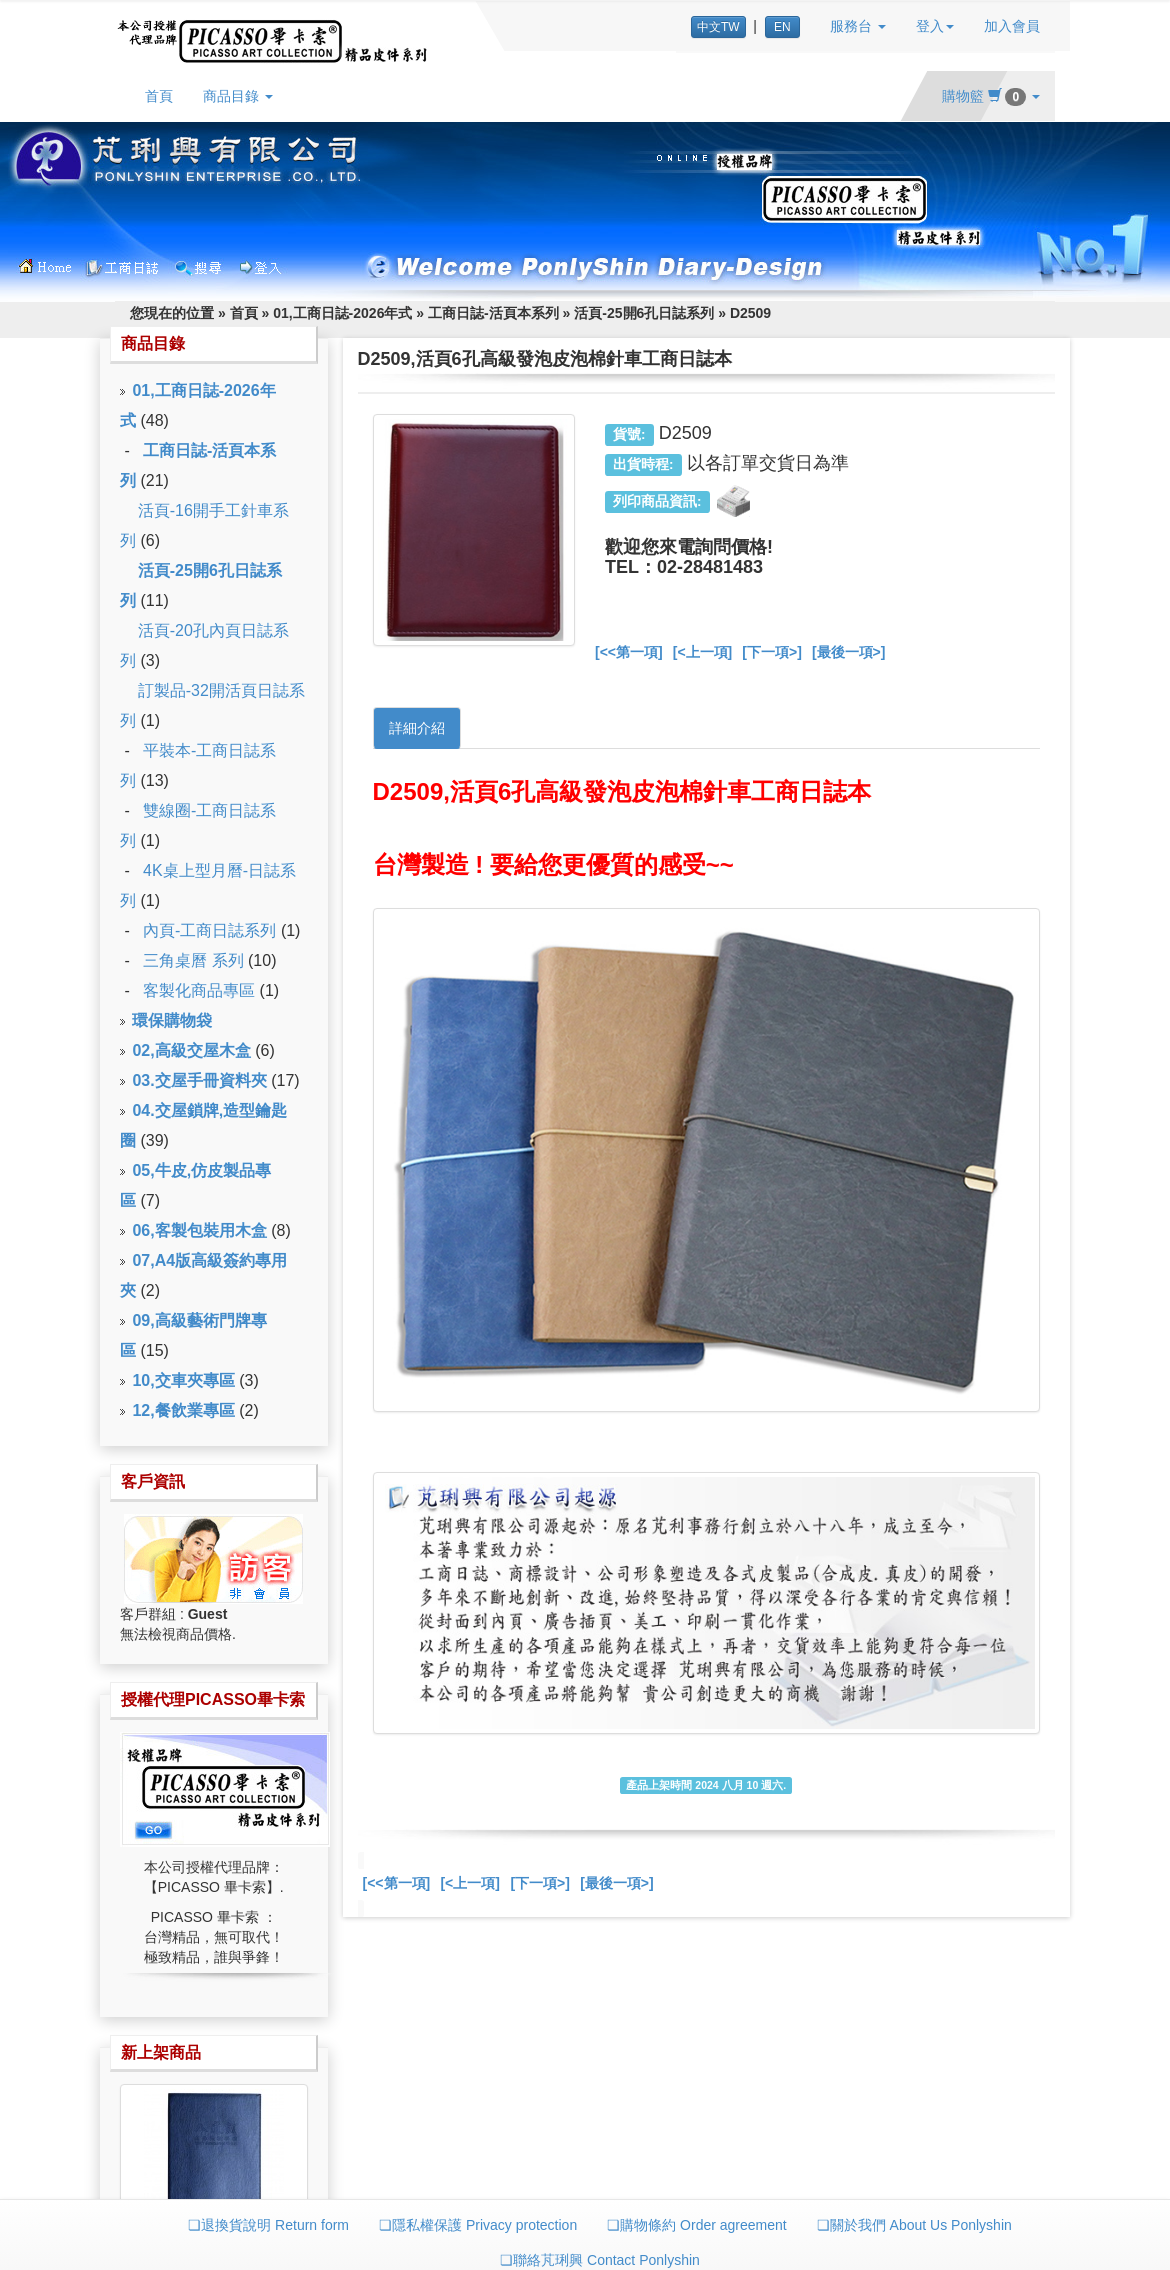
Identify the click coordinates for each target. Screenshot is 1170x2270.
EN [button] (782, 27)
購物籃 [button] (991, 96)
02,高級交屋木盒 (191, 1050)
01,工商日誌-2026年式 (342, 313)
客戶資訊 (153, 1481)
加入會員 (1012, 26)
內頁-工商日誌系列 (209, 930)
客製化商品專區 (199, 990)
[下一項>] (772, 652)
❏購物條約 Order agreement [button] (697, 2225)
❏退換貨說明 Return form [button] (268, 2225)
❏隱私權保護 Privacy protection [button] (478, 2225)
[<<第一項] (629, 652)
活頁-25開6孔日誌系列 (644, 313)
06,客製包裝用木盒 (199, 1230)
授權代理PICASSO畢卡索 (213, 1699)
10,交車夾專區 (183, 1380)
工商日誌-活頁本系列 (493, 313)
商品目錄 (153, 343)
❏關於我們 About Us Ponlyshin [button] (914, 2225)
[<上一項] (703, 652)
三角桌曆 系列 (193, 960)
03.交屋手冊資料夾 (199, 1080)
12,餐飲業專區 (183, 1410)
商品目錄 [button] (238, 96)
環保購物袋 (172, 1020)
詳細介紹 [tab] (417, 728)
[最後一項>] (849, 652)
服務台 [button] (858, 26)
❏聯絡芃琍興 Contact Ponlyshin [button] (600, 2260)
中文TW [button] (718, 27)
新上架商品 (161, 2052)
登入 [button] (935, 26)
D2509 (750, 313)
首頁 (159, 96)
